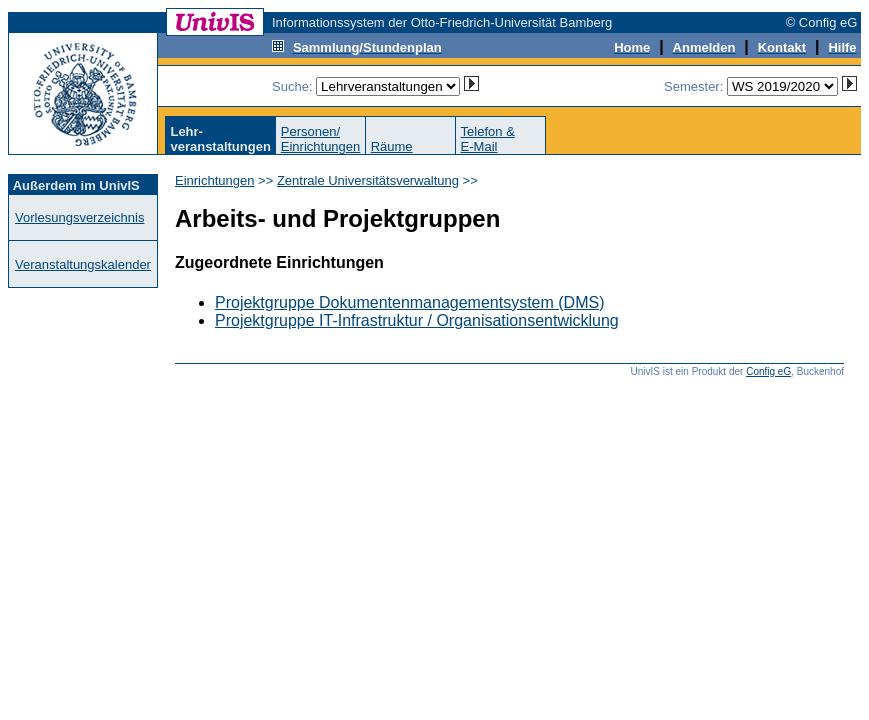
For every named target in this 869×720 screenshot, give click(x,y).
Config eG (768, 371)
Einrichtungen (215, 180)
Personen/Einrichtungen (321, 139)
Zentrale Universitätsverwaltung (368, 180)
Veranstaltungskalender (83, 264)
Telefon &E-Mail (488, 139)
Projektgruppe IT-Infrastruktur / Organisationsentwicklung (417, 320)
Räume (392, 146)
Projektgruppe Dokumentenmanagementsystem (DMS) (410, 302)
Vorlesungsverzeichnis (79, 217)
